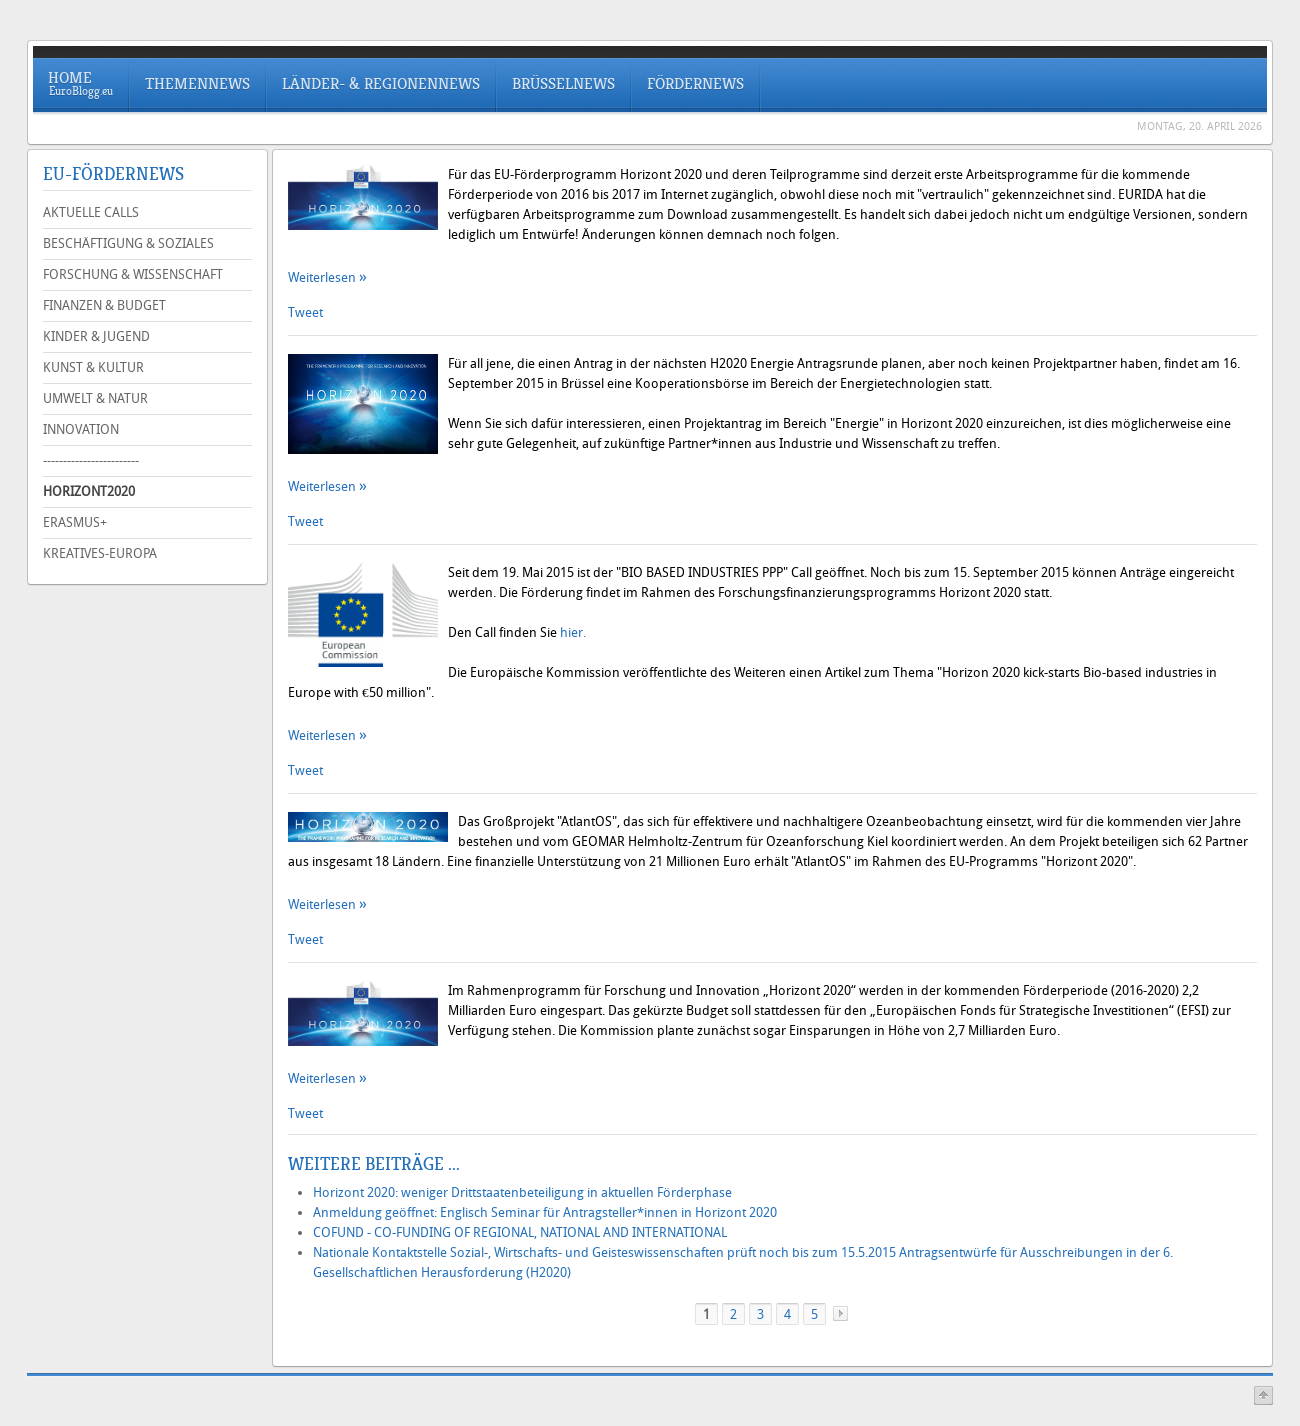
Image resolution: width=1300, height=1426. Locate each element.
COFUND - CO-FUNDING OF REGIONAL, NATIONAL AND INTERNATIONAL (520, 1232)
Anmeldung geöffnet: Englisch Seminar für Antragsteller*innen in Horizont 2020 (545, 1212)
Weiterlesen (323, 277)
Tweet (305, 312)
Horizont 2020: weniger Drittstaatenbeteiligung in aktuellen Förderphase (522, 1192)
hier (571, 632)
